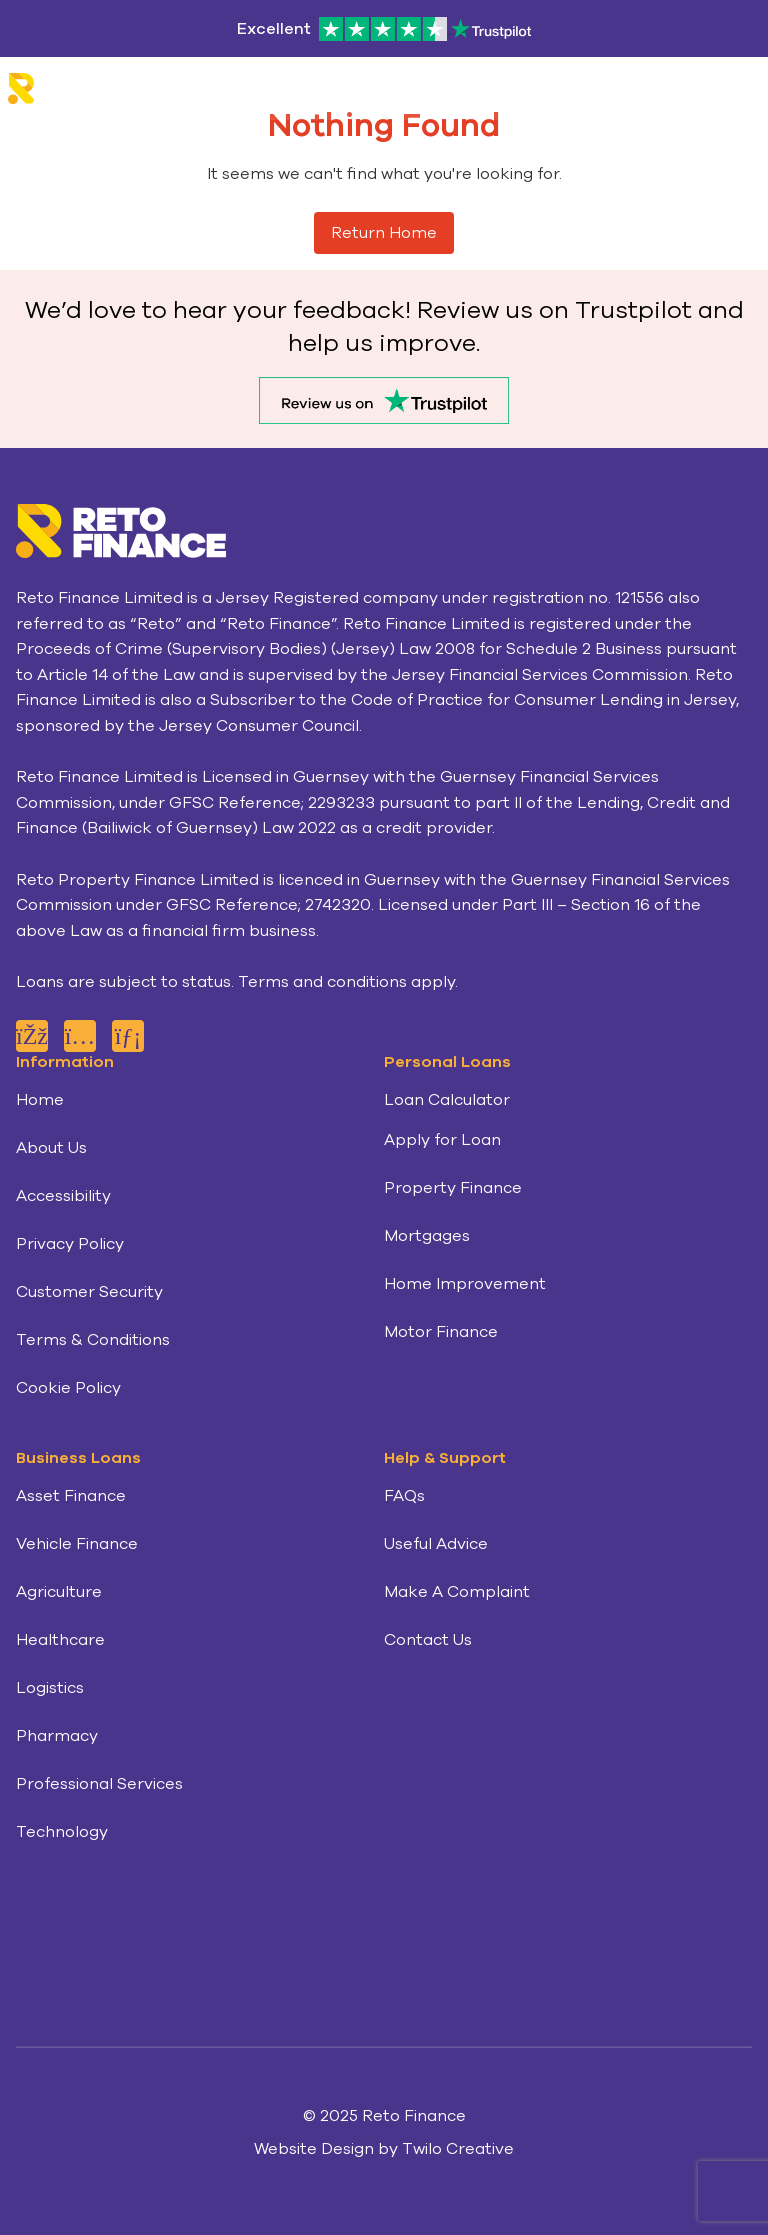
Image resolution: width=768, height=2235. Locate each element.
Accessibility (63, 1196)
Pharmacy (57, 1736)
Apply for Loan (442, 1140)
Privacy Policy (70, 1244)
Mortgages (427, 1236)
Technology (62, 1832)
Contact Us (428, 1640)
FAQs (404, 1496)
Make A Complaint (457, 1592)
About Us (51, 1148)
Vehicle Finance (77, 1544)
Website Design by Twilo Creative (384, 2149)
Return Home (384, 233)
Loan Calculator (447, 1100)
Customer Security (89, 1292)
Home (40, 1100)
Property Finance (453, 1188)
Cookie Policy (68, 1388)
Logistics (50, 1688)
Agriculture (59, 1592)
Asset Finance (71, 1496)
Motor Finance (441, 1332)
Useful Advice (436, 1544)
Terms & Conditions (93, 1340)
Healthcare (60, 1640)
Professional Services (99, 1784)
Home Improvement (465, 1284)
